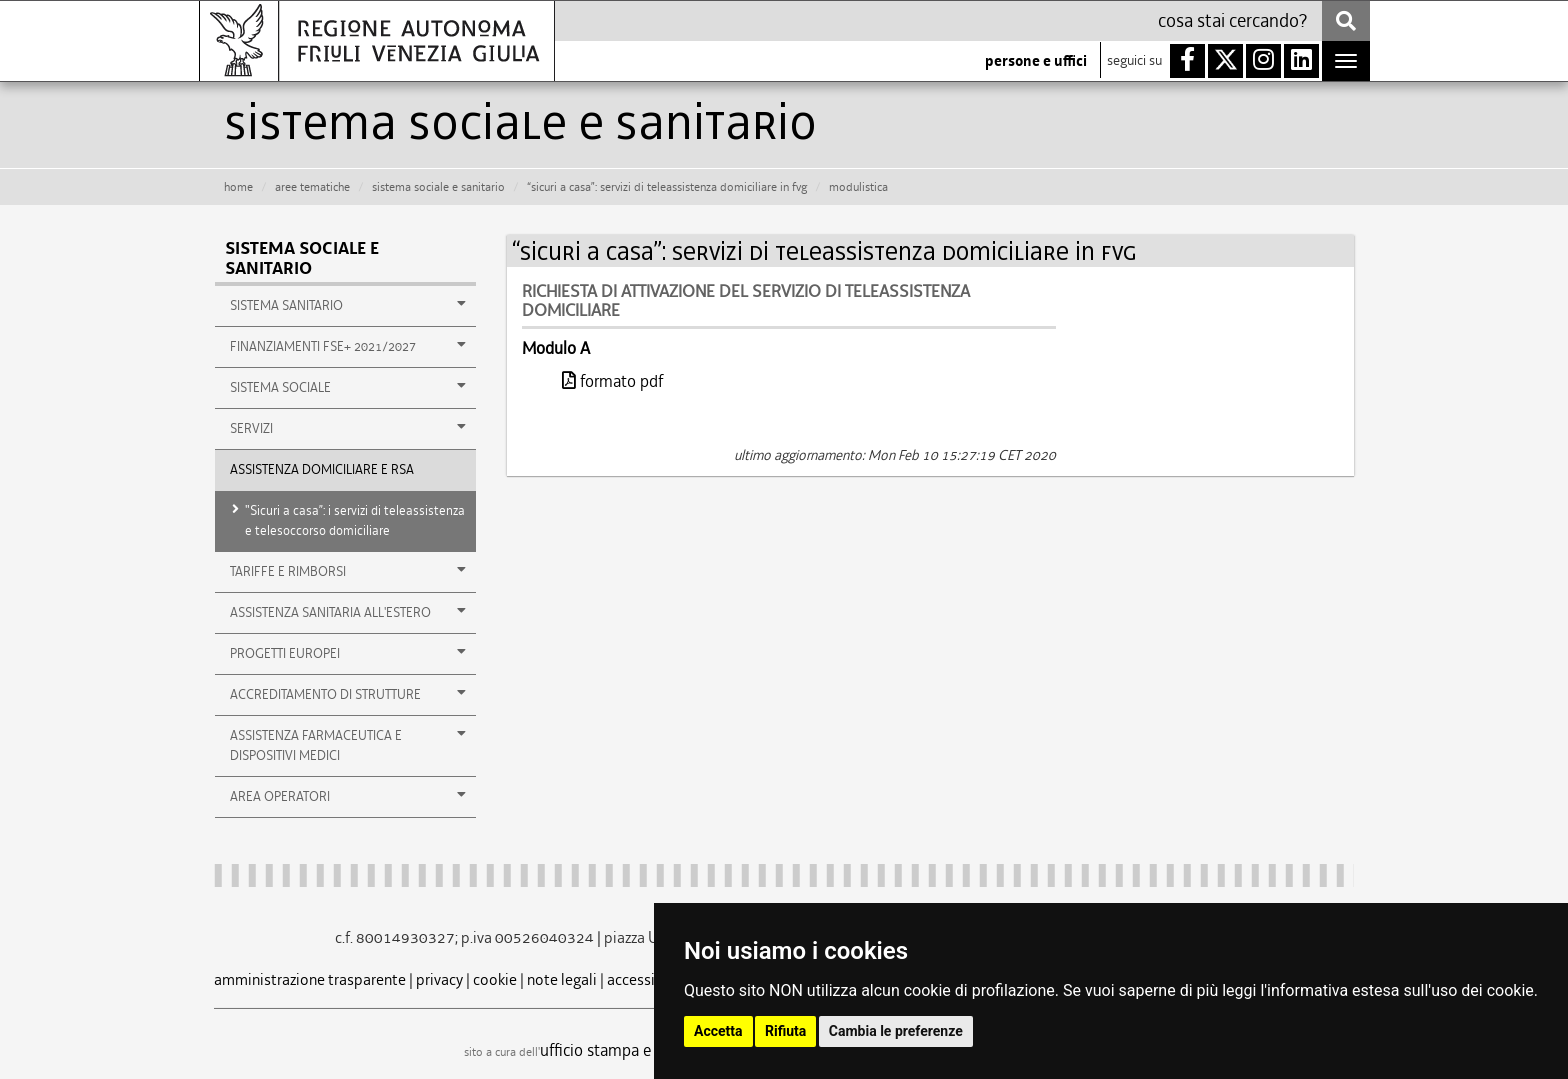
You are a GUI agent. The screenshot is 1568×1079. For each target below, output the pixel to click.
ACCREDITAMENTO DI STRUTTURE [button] (348, 694)
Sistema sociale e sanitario (302, 258)
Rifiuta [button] (785, 1031)
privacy (439, 979)
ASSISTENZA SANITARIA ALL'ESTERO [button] (348, 612)
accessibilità (648, 979)
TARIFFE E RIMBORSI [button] (348, 571)
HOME (238, 187)
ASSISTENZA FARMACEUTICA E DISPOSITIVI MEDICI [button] (348, 745)
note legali (562, 979)
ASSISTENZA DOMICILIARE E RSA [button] (322, 469)
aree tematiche (312, 187)
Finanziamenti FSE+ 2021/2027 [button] (348, 346)
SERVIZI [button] (348, 428)
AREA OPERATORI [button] (348, 796)
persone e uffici (1036, 61)
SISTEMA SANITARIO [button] (348, 305)
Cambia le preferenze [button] (896, 1031)
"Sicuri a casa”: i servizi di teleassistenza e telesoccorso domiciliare (355, 520)
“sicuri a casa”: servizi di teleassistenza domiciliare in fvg (667, 187)
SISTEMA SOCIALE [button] (348, 387)
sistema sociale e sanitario (438, 187)
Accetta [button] (718, 1031)
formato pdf (612, 381)
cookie (495, 979)
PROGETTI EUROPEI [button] (348, 653)
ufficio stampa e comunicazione (649, 1050)
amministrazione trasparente (310, 979)
